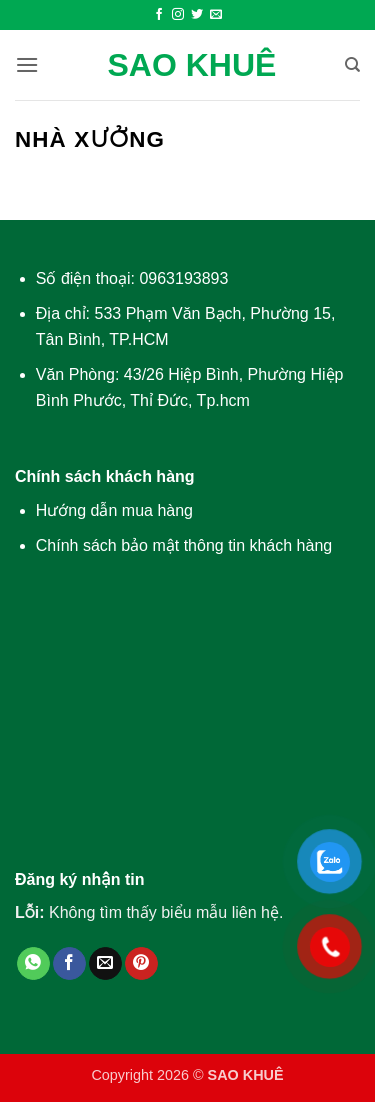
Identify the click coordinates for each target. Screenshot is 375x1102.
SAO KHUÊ (192, 65)
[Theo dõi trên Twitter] (197, 15)
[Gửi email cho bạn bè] (105, 964)
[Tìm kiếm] (352, 65)
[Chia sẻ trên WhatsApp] (33, 964)
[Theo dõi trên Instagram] (178, 15)
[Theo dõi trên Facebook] (159, 15)
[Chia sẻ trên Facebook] (69, 964)
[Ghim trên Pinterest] (141, 964)
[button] (27, 64)
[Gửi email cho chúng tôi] (216, 15)
